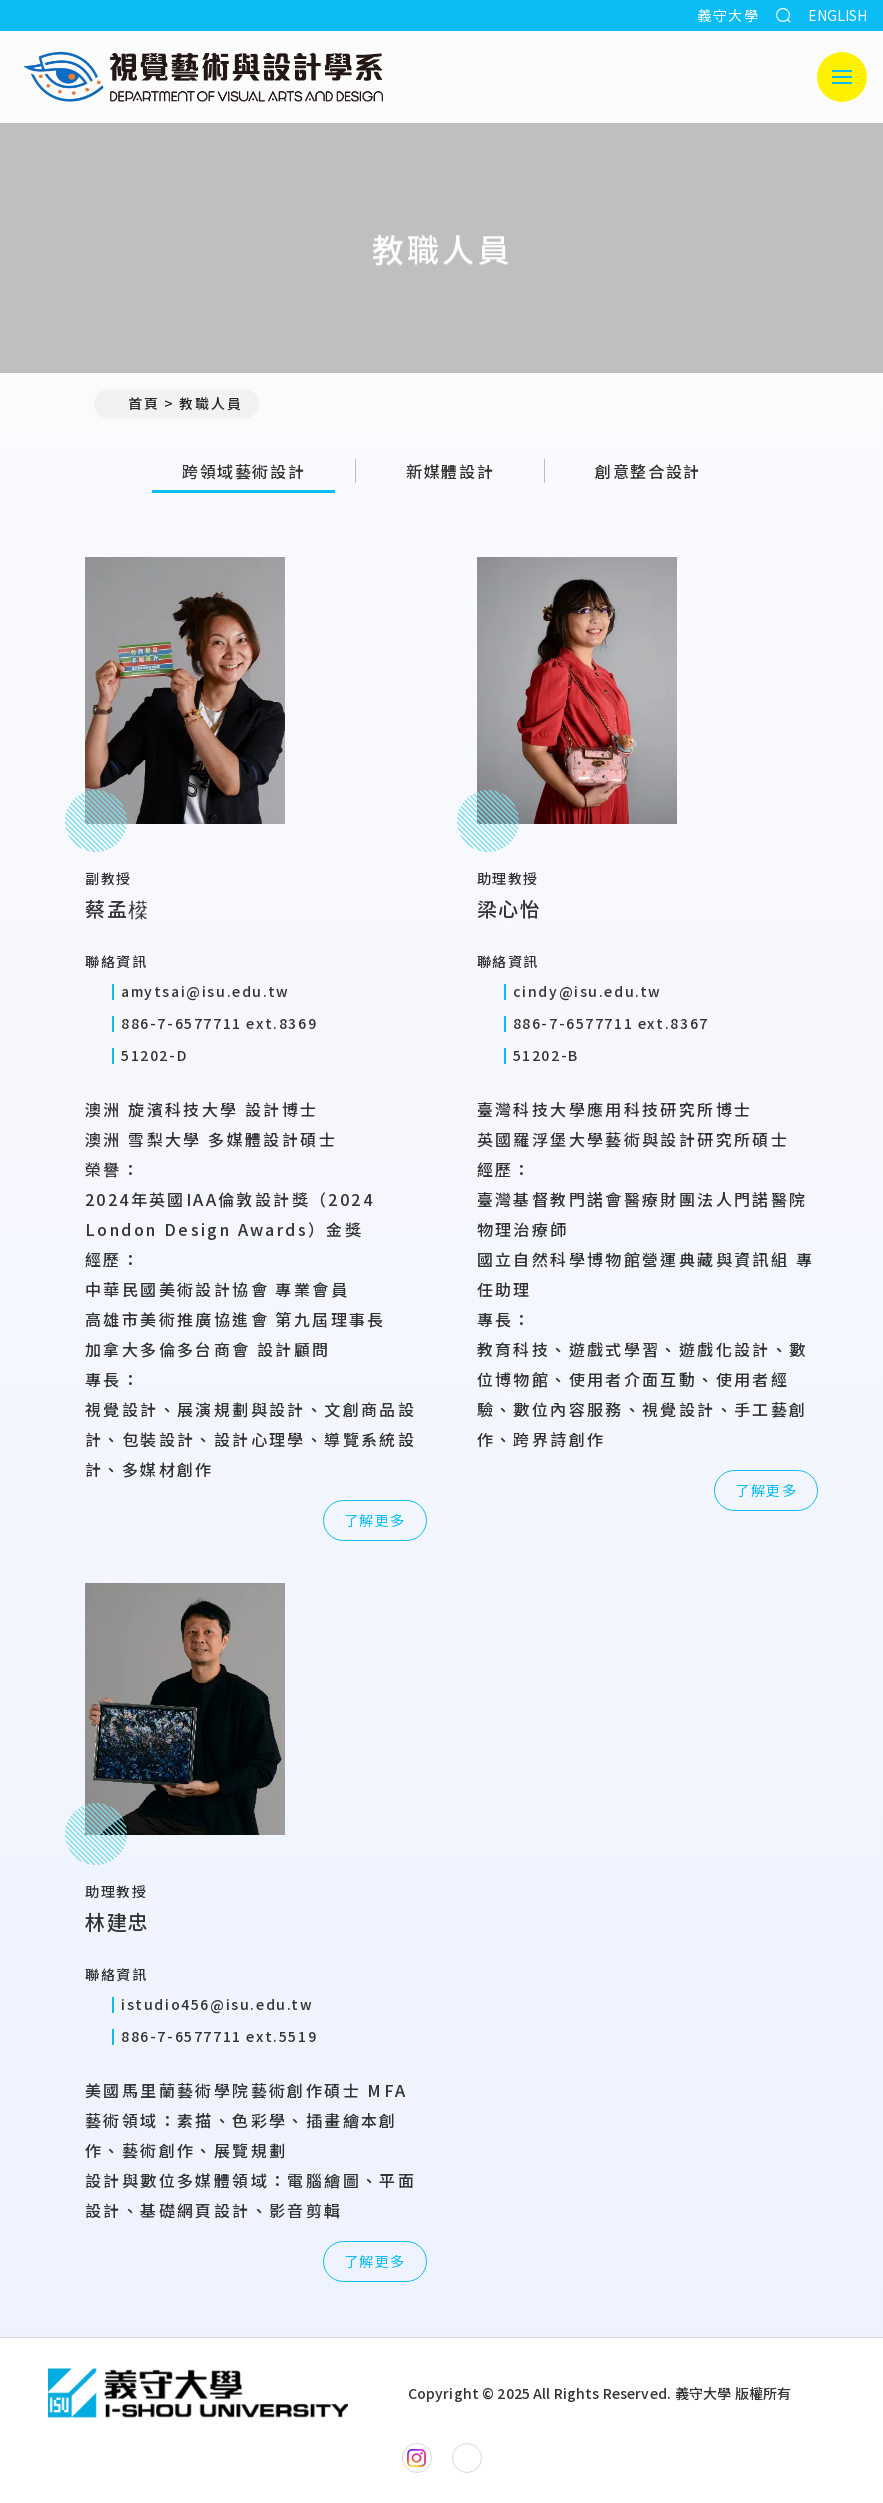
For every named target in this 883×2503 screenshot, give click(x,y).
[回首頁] (198, 2393)
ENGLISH (837, 15)
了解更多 (375, 1520)
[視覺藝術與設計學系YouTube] (467, 2458)
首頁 (135, 403)
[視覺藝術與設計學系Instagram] (417, 2458)
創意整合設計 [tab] (648, 471)
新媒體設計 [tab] (450, 471)
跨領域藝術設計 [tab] (243, 471)
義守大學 (728, 15)
